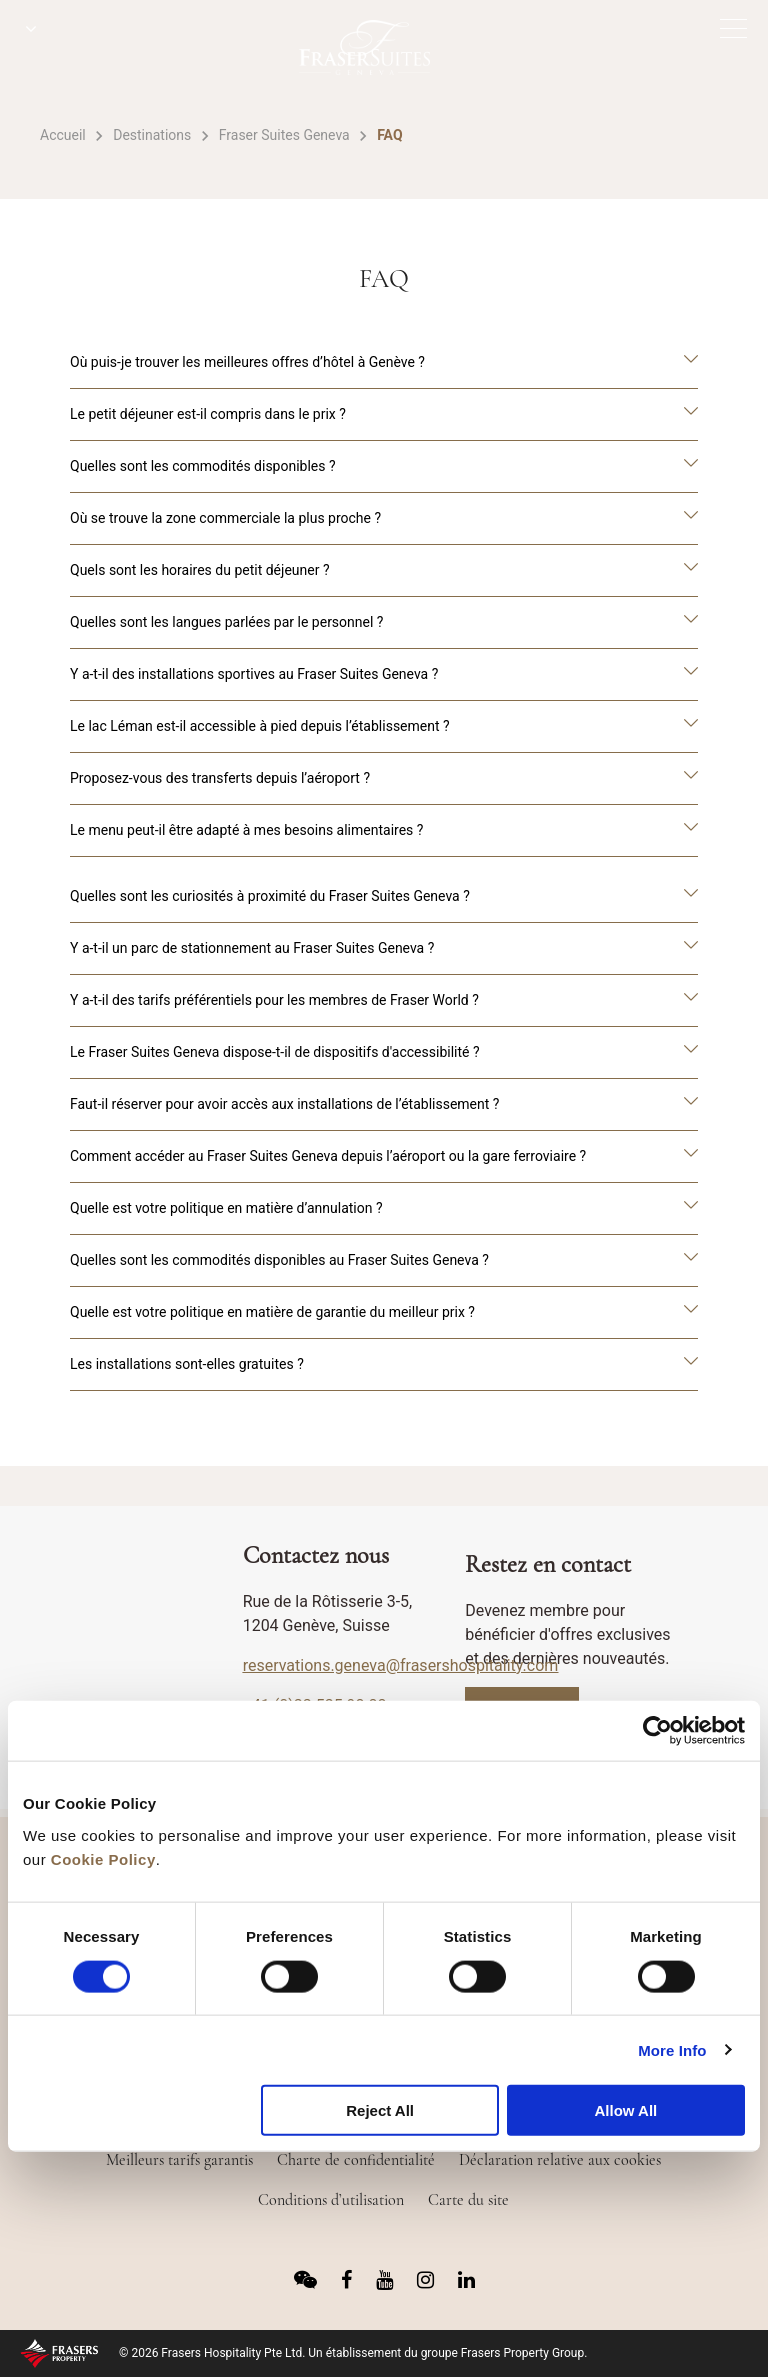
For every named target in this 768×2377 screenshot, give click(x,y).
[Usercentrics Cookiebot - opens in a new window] (657, 1731)
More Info (672, 2049)
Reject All (380, 2110)
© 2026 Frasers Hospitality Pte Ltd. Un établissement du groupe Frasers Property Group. (353, 2353)
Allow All (625, 2110)
